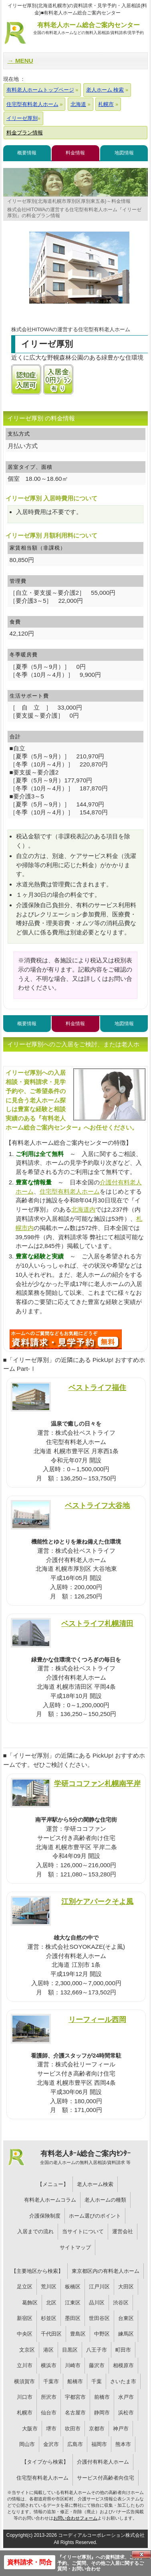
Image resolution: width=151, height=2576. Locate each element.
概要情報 (26, 153)
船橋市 (75, 2381)
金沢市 (51, 2444)
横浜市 (48, 2365)
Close (141, 2554)
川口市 (24, 2397)
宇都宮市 (75, 2397)
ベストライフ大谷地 (97, 1505)
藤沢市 (97, 2365)
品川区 (97, 2303)
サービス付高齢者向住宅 (105, 2478)
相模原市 (123, 2365)
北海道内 (83, 1209)
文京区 (27, 2350)
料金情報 (75, 153)
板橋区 (73, 2287)
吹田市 (73, 2429)
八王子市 (96, 2350)
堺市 (51, 2429)
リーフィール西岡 (97, 2019)
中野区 (102, 2334)
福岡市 (99, 2444)
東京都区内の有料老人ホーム (105, 2271)
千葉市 (51, 2381)
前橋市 (102, 2397)
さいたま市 (123, 2381)
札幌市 (24, 2413)
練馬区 (126, 2334)
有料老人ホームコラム (50, 2200)
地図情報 (124, 153)
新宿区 (24, 2318)
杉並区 (48, 2318)
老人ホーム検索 (95, 2184)
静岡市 (102, 2413)
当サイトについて (83, 2231)
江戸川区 (99, 2287)
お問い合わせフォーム (75, 2518)
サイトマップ (75, 2247)
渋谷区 (121, 2303)
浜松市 (126, 2413)
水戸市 (126, 2397)
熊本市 (123, 2444)
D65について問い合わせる (66, 1339)
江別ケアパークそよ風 (97, 1901)
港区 (48, 2350)
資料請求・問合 (29, 2562)
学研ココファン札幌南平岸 (97, 1783)
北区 (51, 2303)
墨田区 (73, 2318)
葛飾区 (30, 2303)
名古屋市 (75, 2413)
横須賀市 (24, 2381)
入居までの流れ (35, 2231)
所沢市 (48, 2397)
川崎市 (73, 2365)
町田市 (123, 2350)
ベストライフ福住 (97, 1387)
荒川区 (48, 2287)
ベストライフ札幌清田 (97, 1623)
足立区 (24, 2287)
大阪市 (30, 2429)
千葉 (96, 2381)
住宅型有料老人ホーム (70, 1191)
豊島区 (78, 2334)
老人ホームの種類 (105, 2200)
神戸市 (121, 2429)
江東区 (73, 2303)
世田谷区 (99, 2318)
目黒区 (70, 2350)
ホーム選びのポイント (95, 2216)
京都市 (97, 2429)
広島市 (75, 2444)
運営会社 (122, 2231)
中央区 (24, 2334)
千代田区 (51, 2334)
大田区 (126, 2287)
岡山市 (27, 2444)
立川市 (24, 2365)
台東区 (126, 2318)
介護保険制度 (44, 2216)
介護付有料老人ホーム (103, 2462)
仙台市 (48, 2413)
